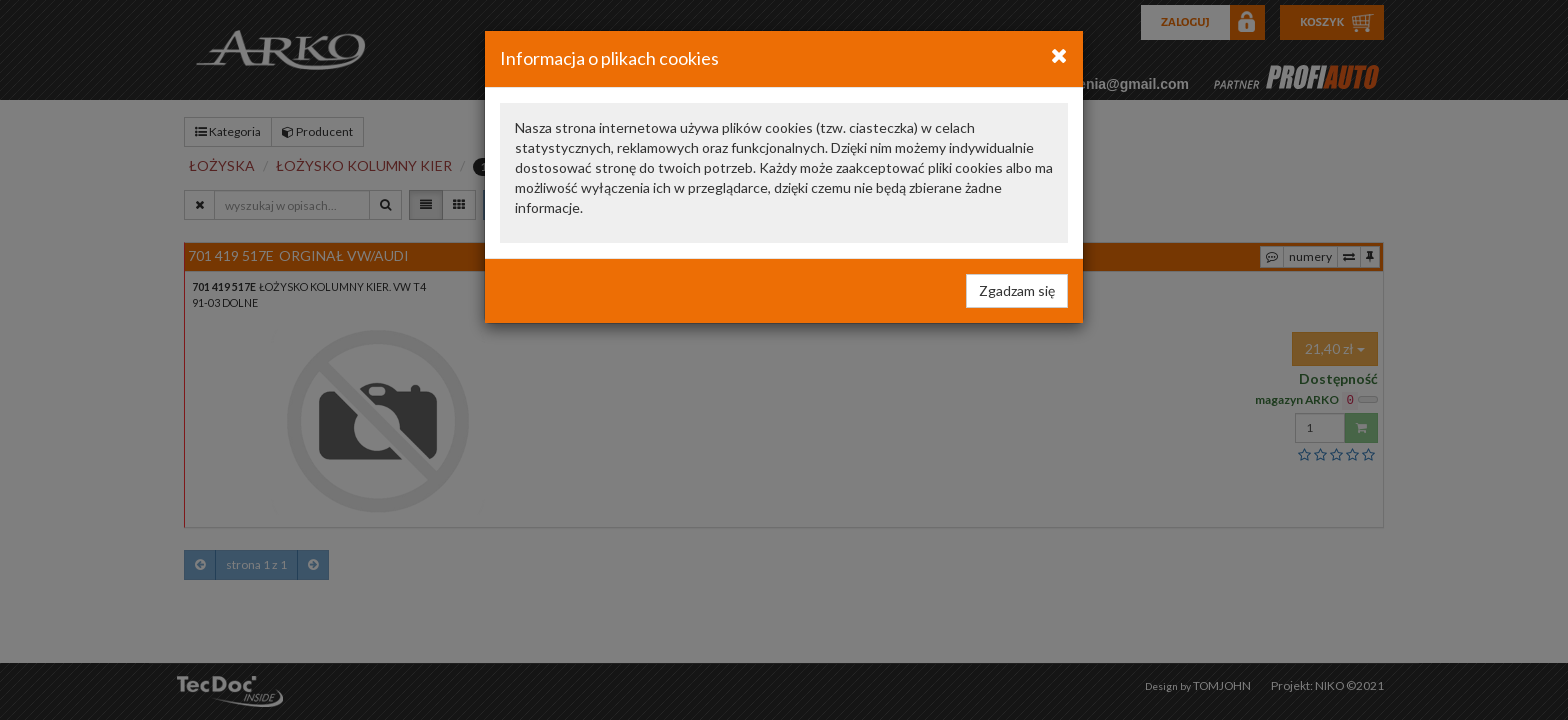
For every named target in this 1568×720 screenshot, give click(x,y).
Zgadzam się (1017, 290)
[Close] (1059, 55)
